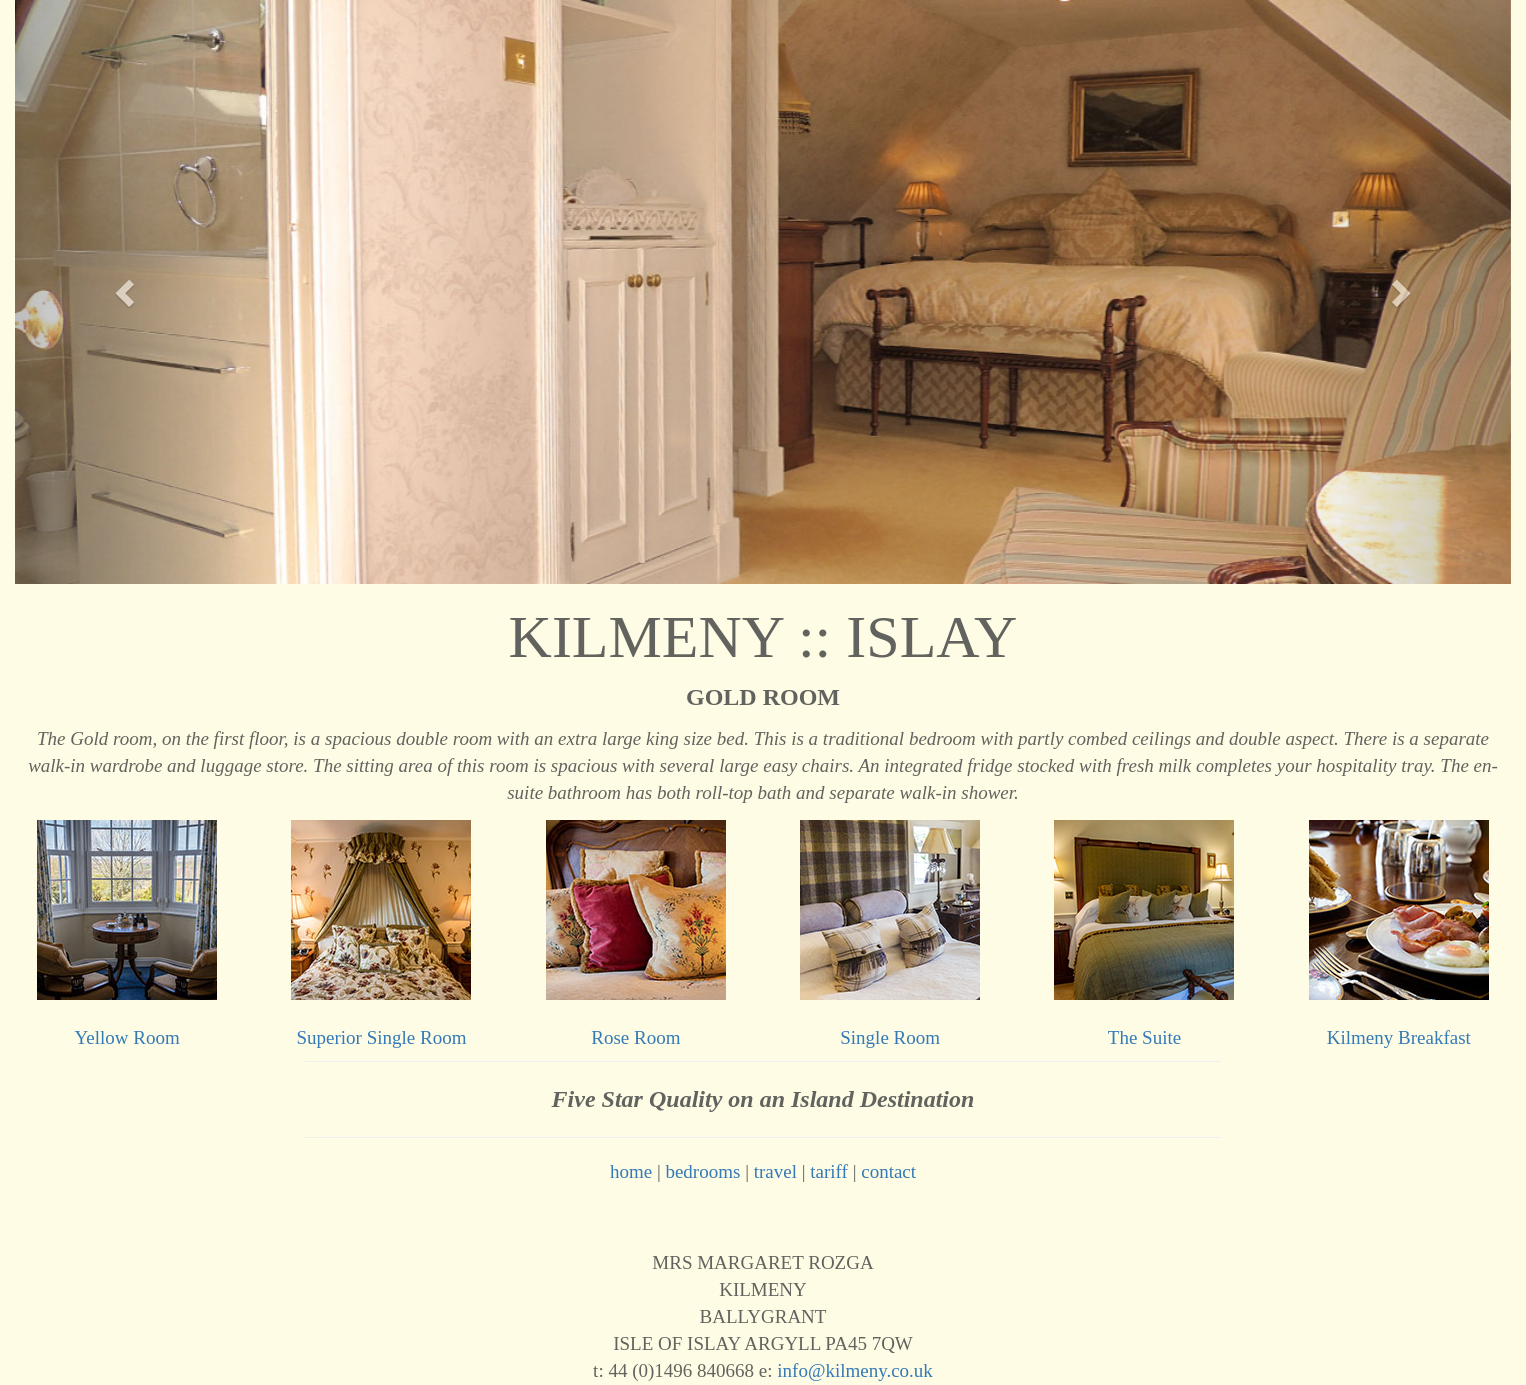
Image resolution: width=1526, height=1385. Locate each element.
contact (888, 1171)
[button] (127, 292)
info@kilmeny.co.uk (855, 1370)
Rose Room (635, 1037)
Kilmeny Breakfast (1399, 1037)
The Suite (1144, 1037)
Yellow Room (127, 1037)
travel (775, 1171)
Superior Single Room (382, 1037)
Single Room (890, 1037)
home (631, 1171)
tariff (829, 1171)
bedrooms (702, 1171)
